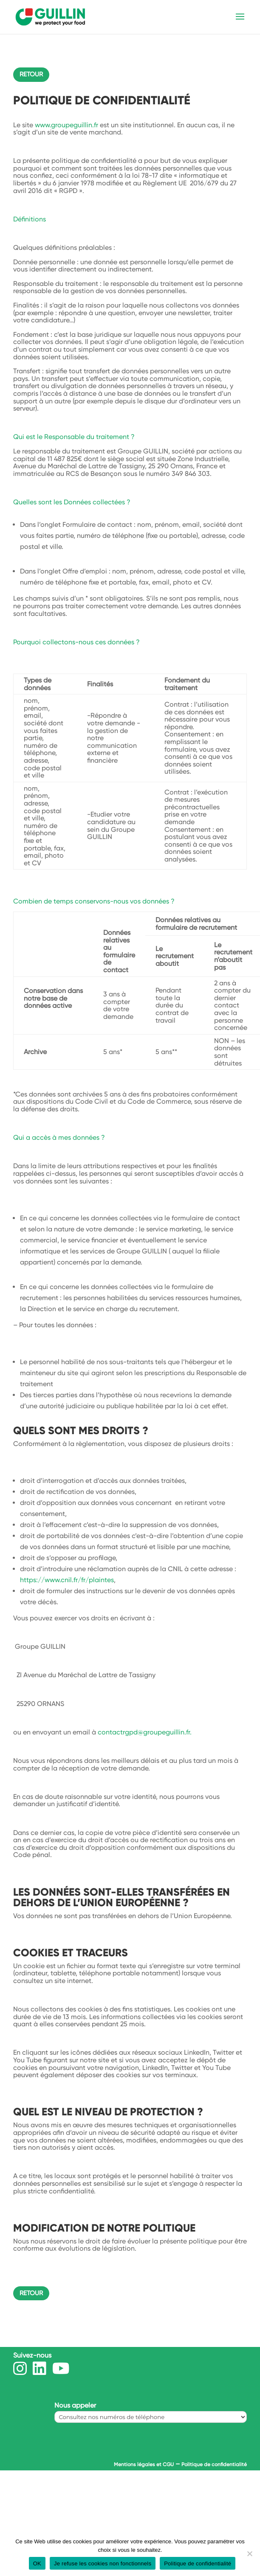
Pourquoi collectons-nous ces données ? (76, 642)
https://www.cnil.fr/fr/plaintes (67, 1580)
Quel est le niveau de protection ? (108, 2111)
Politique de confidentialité (214, 2464)
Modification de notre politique (104, 2228)
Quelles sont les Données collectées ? (71, 502)
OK (37, 2563)
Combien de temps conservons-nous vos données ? (94, 901)
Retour (31, 74)
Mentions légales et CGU (144, 2464)
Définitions (29, 219)
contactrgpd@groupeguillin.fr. (145, 1732)
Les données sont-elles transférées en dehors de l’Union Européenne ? (121, 1897)
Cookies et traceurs (70, 1952)
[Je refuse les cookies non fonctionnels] (249, 2553)
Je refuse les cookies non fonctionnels (102, 2563)
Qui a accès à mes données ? (59, 1137)
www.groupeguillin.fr (66, 125)
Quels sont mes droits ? (80, 1430)
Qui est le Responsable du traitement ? (74, 437)
